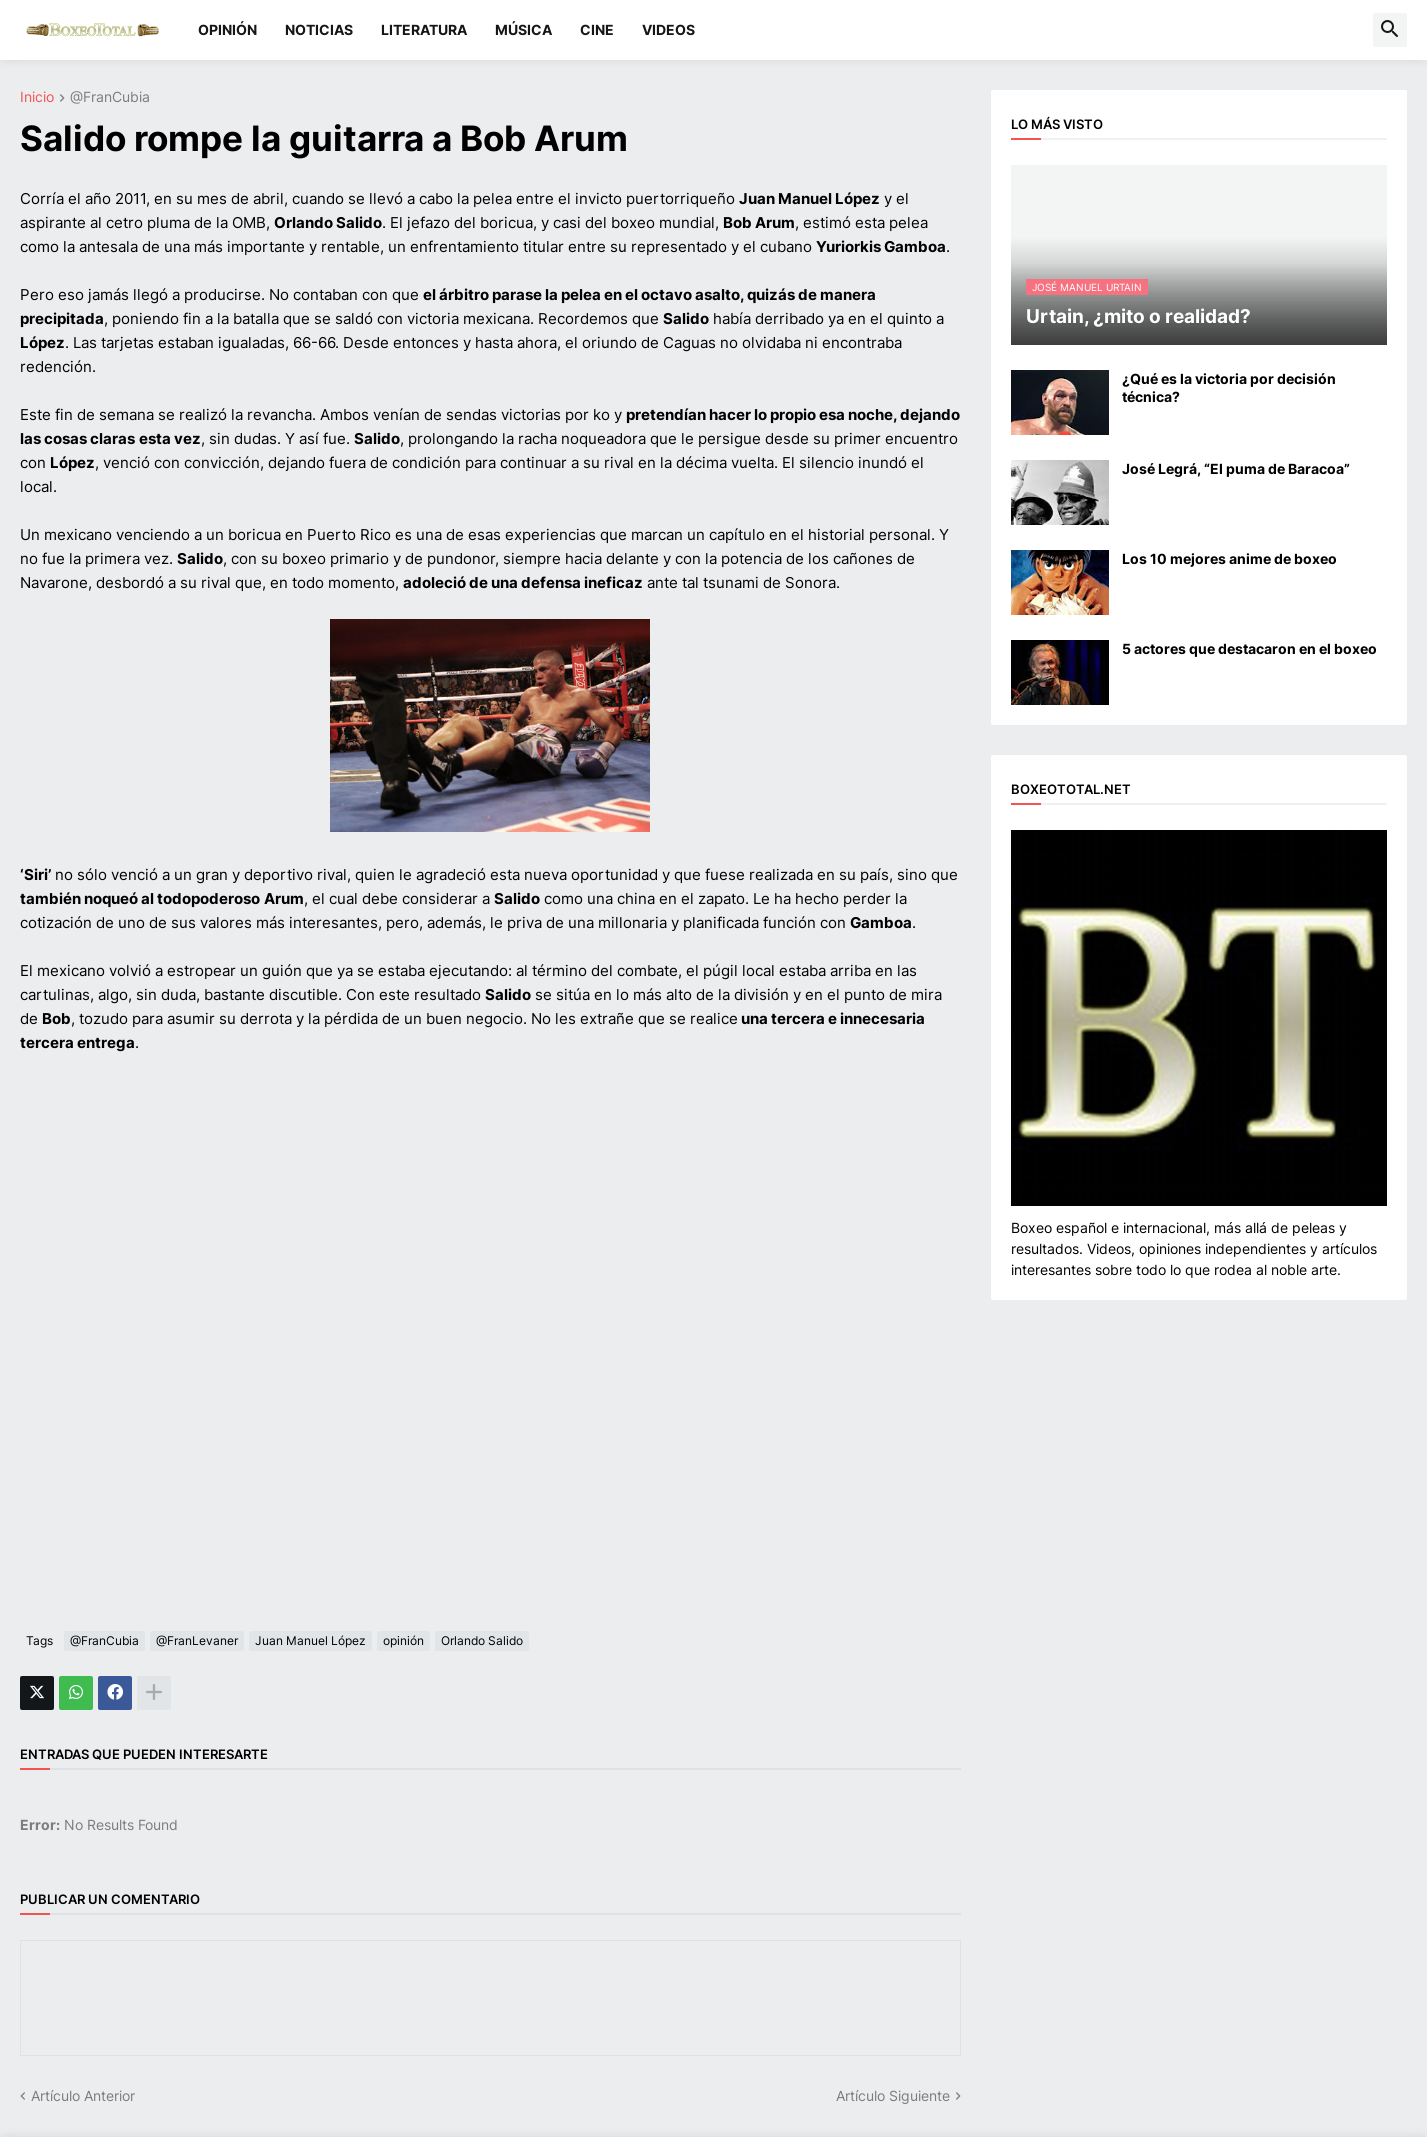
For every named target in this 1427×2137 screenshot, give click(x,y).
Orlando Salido (482, 1640)
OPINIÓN (227, 29)
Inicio (37, 97)
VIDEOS (668, 29)
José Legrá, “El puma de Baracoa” (1236, 468)
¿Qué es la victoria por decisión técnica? (1229, 387)
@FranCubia (110, 97)
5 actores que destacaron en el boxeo (1249, 648)
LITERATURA (424, 29)
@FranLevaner (197, 1640)
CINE (597, 29)
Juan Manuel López (310, 1640)
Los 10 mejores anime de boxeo (1229, 558)
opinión (403, 1640)
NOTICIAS (319, 29)
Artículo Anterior (83, 2095)
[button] (1390, 30)
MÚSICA (523, 29)
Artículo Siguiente (893, 2095)
